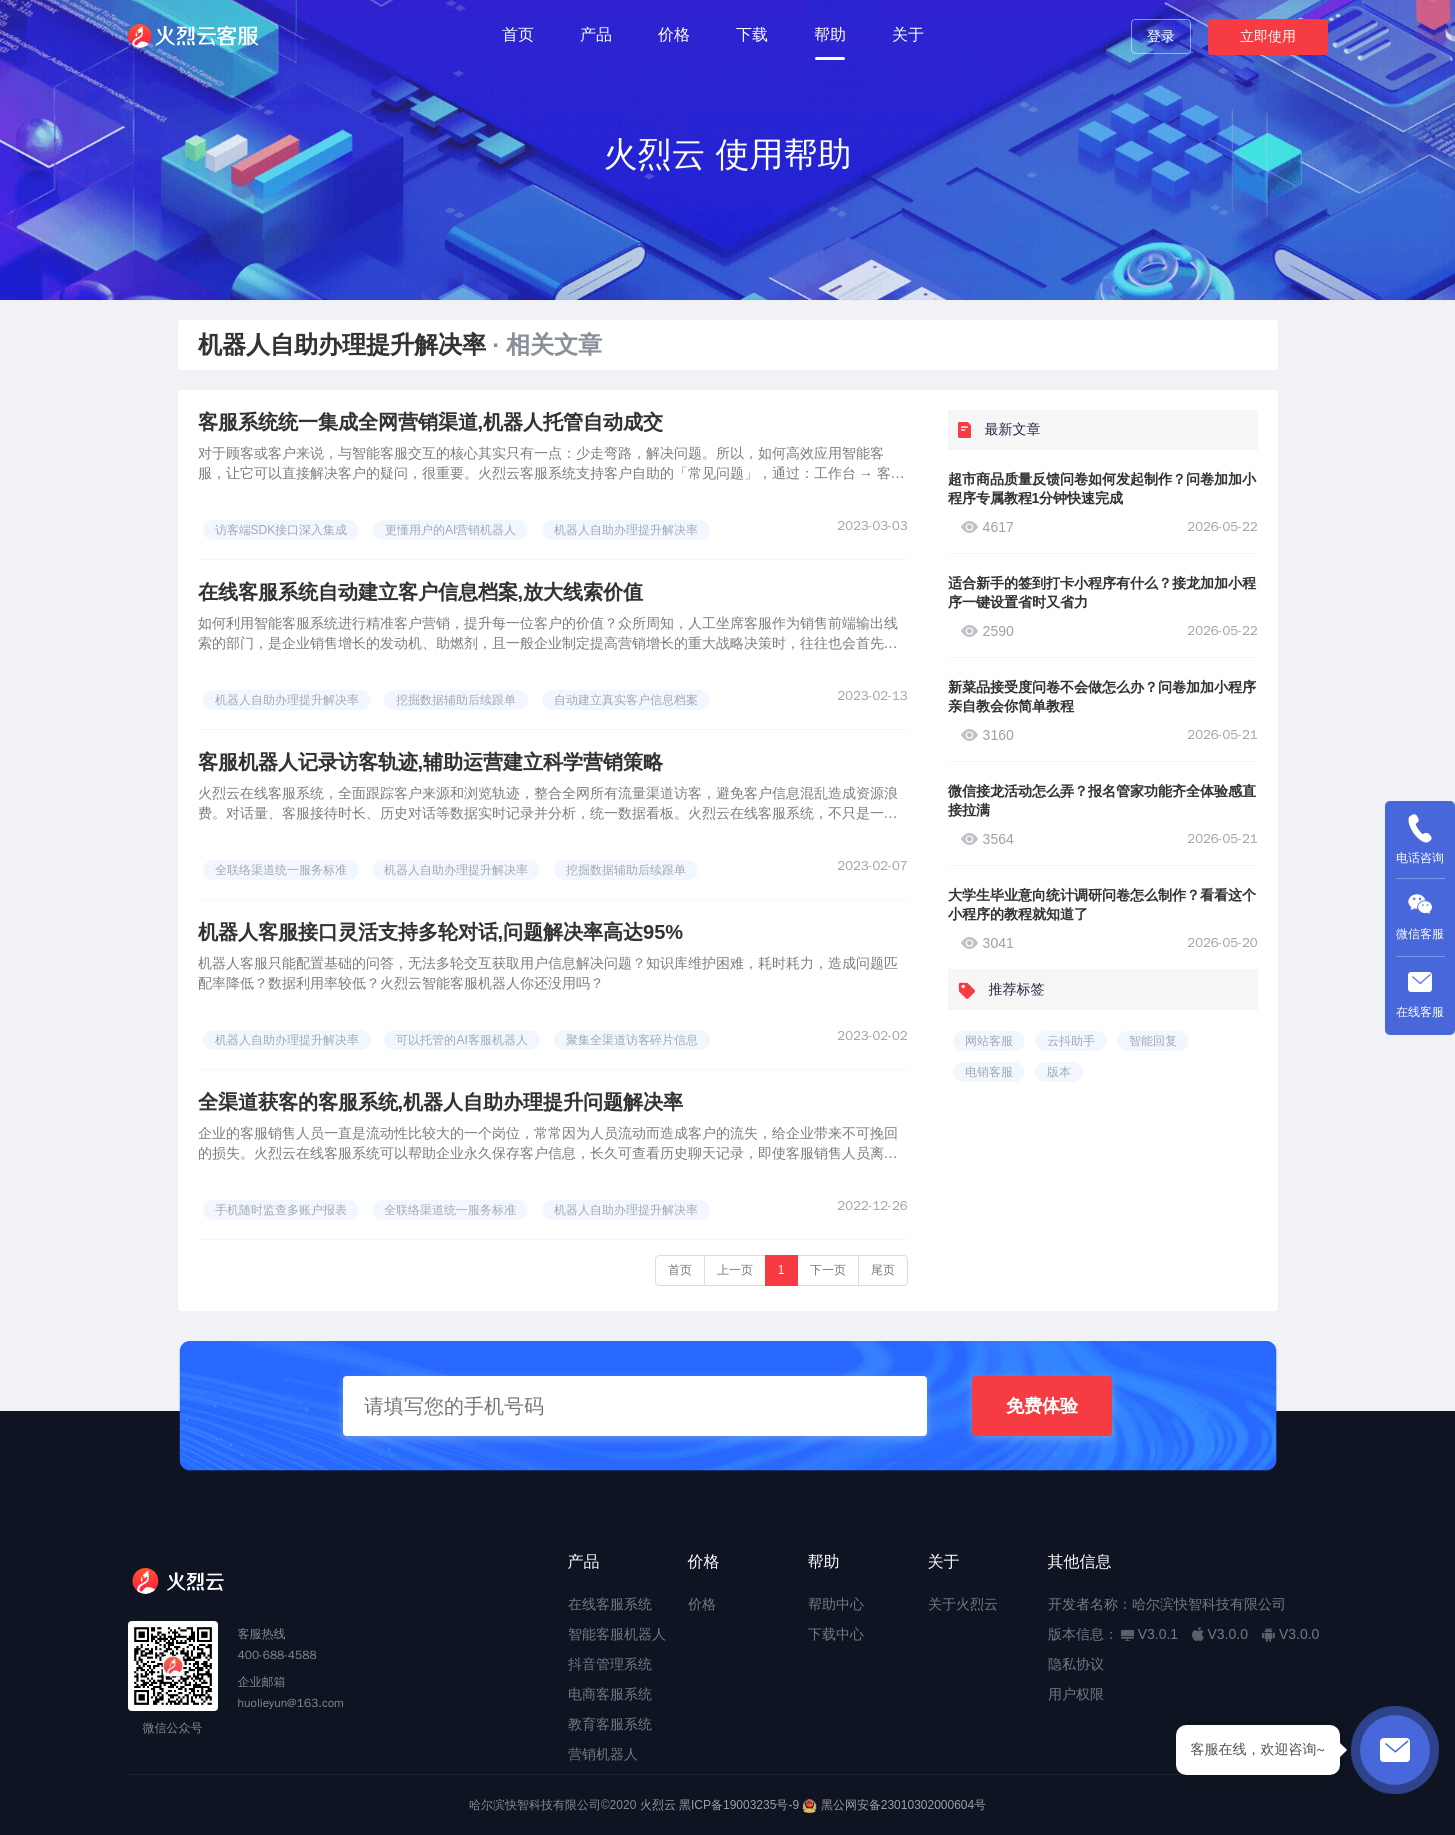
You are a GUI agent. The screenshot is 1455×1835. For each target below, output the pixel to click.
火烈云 (658, 1805)
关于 (908, 34)
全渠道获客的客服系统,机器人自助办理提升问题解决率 (441, 1102)
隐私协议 (1076, 1664)
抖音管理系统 (610, 1664)
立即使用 (1268, 36)
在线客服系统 (610, 1604)
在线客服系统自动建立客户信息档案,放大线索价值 (421, 592)
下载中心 (836, 1634)
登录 (1161, 36)
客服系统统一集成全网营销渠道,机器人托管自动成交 (431, 422)
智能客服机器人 (617, 1634)
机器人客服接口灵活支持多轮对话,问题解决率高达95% (441, 932)
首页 (518, 34)
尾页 (883, 1270)
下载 (752, 34)
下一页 (828, 1270)
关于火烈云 (963, 1604)
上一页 (735, 1270)
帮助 (830, 34)
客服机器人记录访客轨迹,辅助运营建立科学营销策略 (431, 762)
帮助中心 (836, 1604)
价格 (674, 34)
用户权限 (1076, 1694)
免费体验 (1042, 1406)
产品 (596, 34)
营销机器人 (603, 1754)
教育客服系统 (610, 1724)
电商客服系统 (610, 1694)
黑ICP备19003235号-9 (739, 1805)
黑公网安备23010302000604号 (903, 1805)
